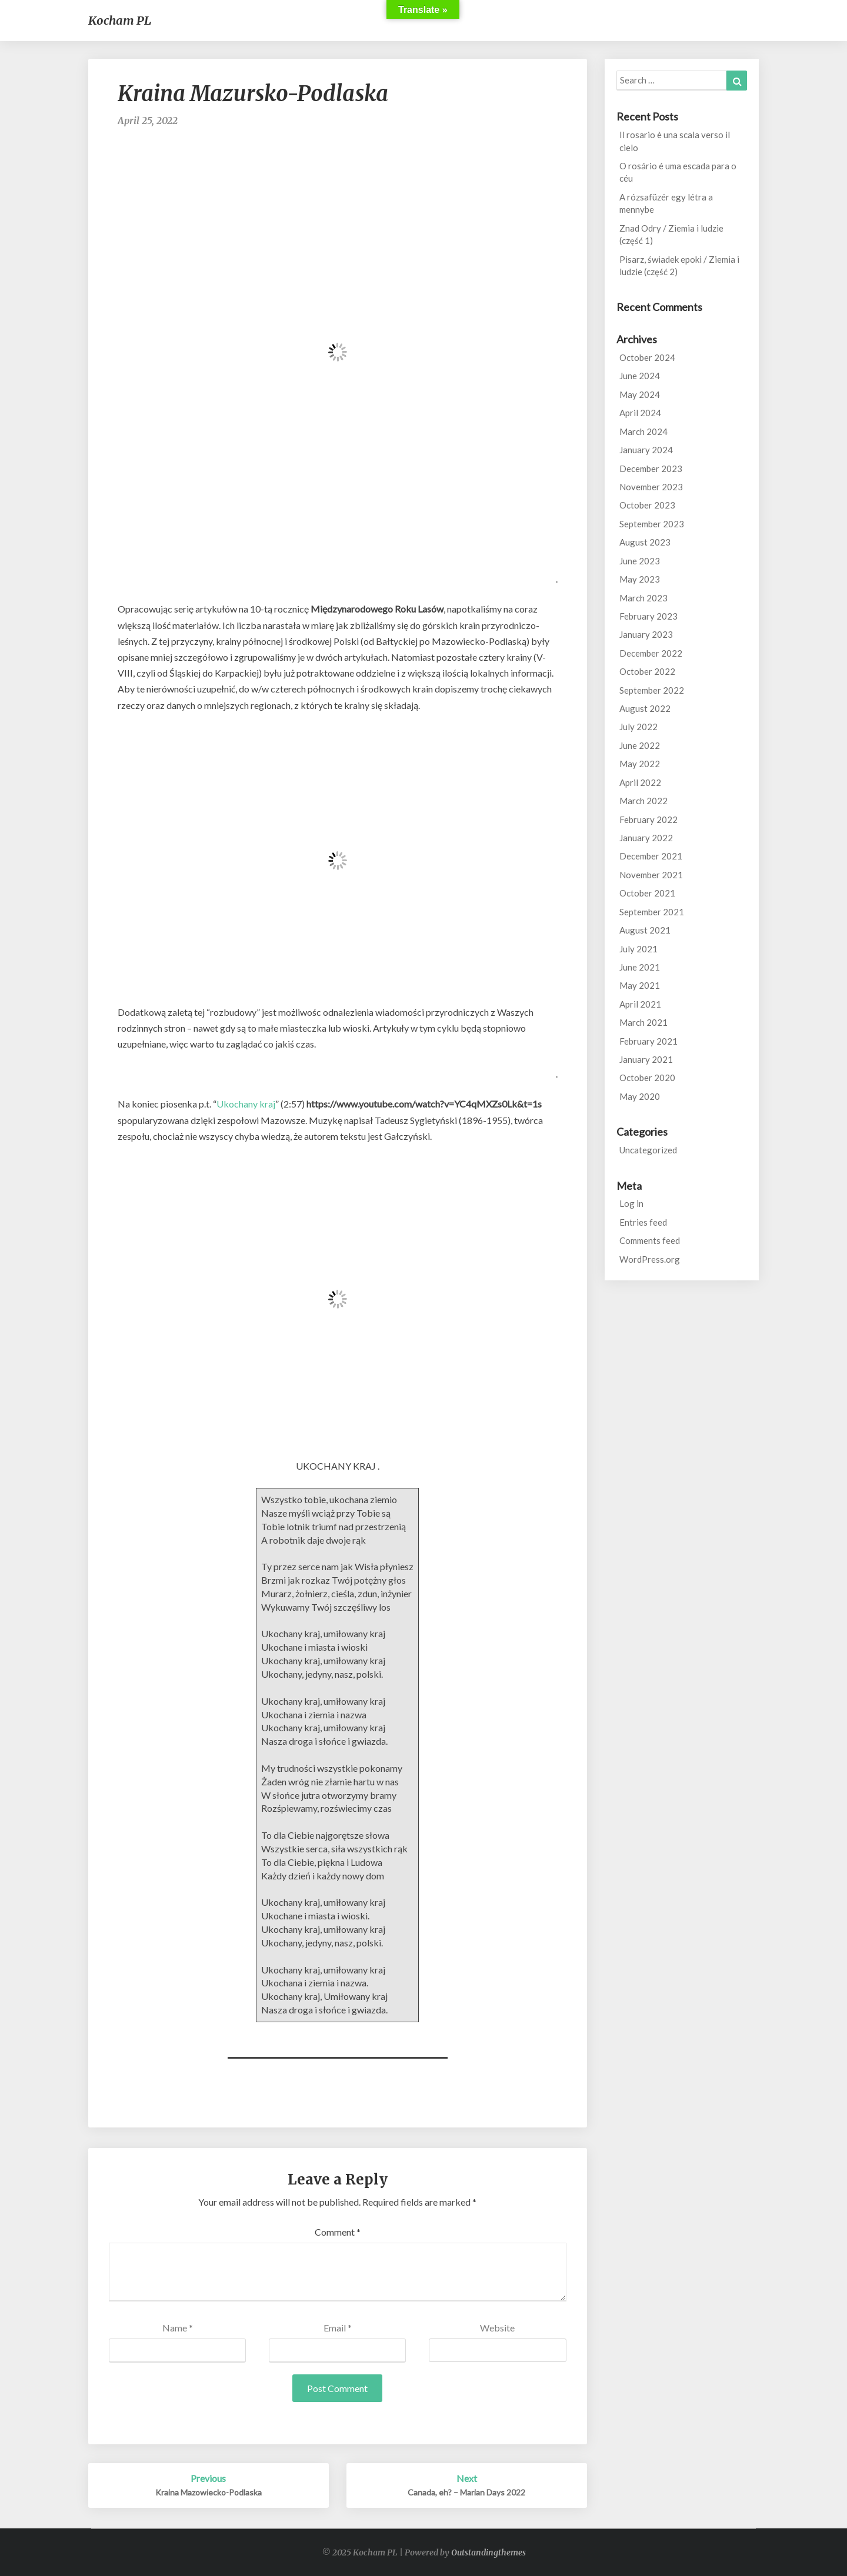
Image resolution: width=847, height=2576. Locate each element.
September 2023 (651, 523)
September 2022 (651, 690)
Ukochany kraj (245, 1103)
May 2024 (639, 394)
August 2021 (645, 930)
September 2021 (651, 911)
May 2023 (639, 579)
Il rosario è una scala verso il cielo (674, 140)
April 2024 (640, 412)
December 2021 (650, 856)
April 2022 (640, 782)
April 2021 (640, 1004)
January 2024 (646, 449)
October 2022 (647, 671)
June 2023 (639, 561)
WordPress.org (649, 1259)
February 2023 (648, 616)
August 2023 (645, 542)
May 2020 (639, 1096)
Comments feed (649, 1240)
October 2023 (647, 505)
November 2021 (651, 874)
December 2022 (650, 653)
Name (177, 2327)
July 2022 (638, 726)
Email (338, 2327)
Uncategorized (648, 1150)
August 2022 (645, 708)
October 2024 (647, 357)
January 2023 (646, 634)
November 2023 (651, 486)
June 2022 (639, 745)
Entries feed (643, 1222)
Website (497, 2327)
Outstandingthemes (488, 2552)
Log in (631, 1203)
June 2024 (639, 375)
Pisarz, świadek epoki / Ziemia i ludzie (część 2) (679, 265)
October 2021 (647, 893)
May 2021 (639, 985)
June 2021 (639, 967)
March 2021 (643, 1022)
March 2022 (643, 800)
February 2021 (648, 1041)
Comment (338, 2231)
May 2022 (639, 763)
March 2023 (643, 598)
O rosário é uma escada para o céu (677, 171)
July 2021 (638, 949)
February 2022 (648, 819)
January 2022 (646, 837)
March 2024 (643, 431)
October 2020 (647, 1077)
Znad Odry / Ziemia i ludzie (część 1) (671, 234)
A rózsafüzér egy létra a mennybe (666, 203)
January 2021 (646, 1059)
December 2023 (650, 468)
